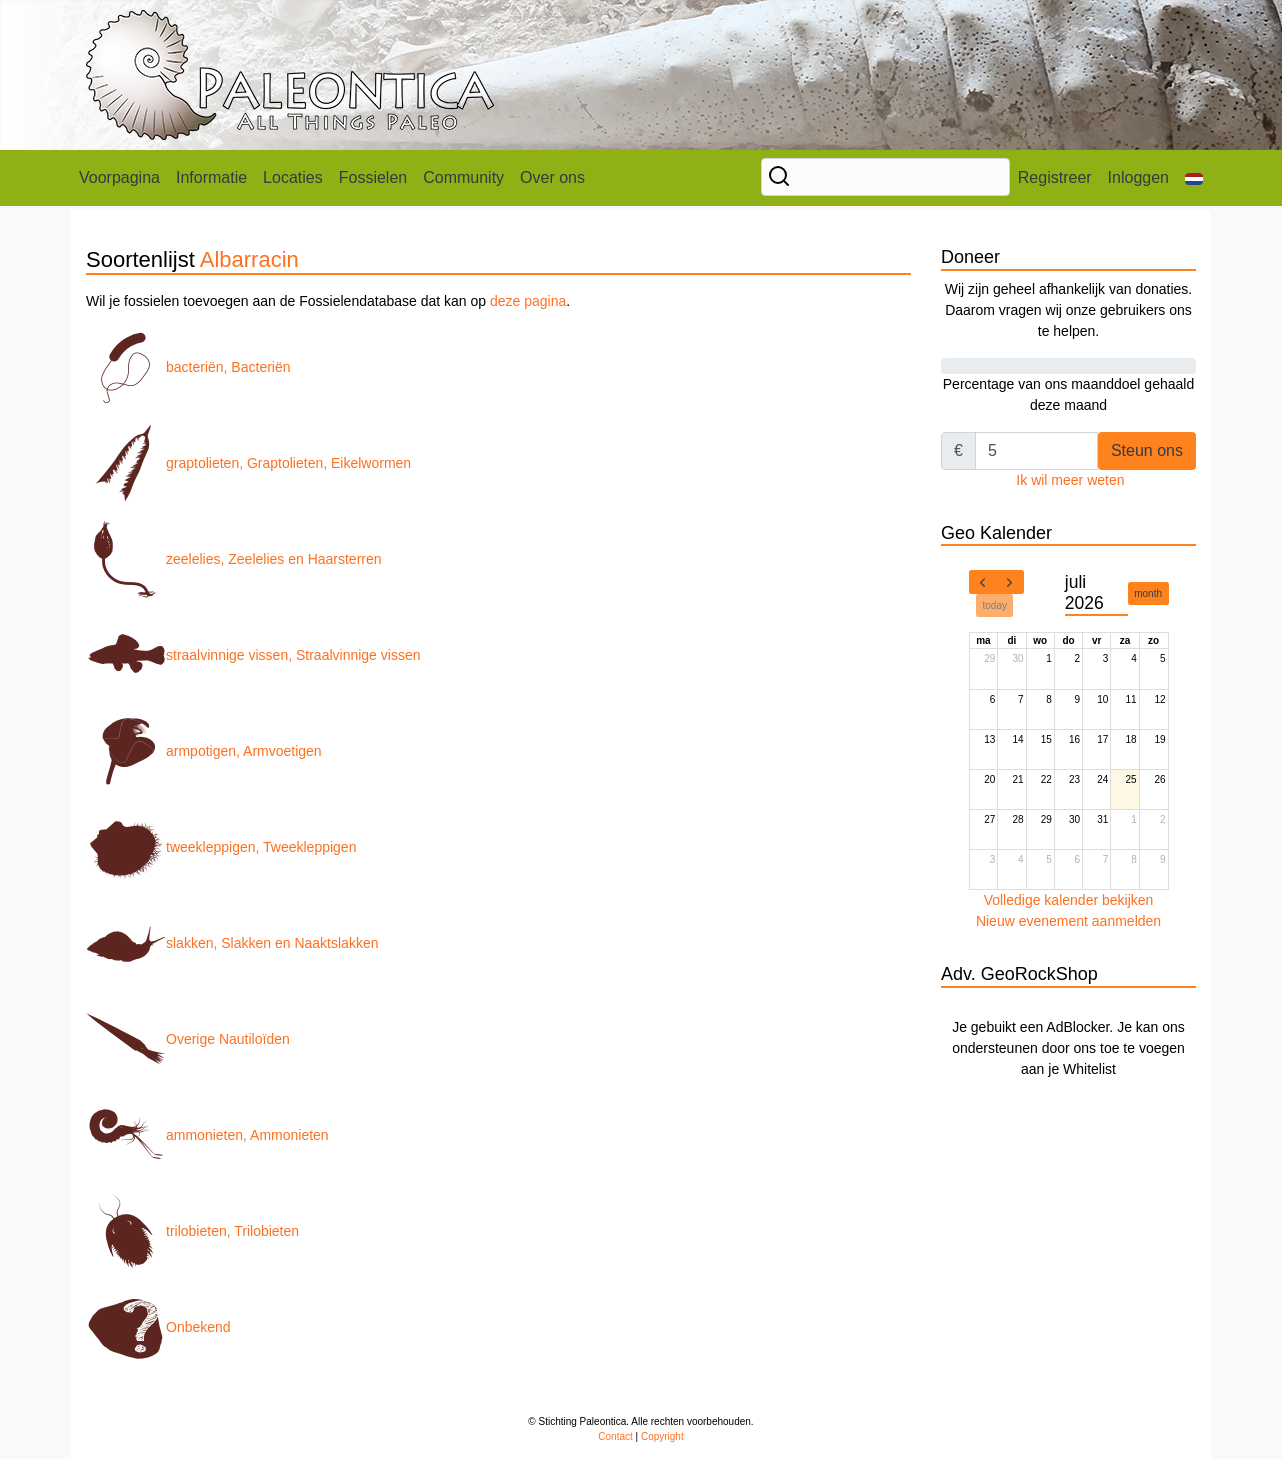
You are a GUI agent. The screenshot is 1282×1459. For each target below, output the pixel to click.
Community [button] (463, 177)
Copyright (662, 1436)
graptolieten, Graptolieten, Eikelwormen (248, 463)
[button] (1194, 178)
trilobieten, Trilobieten (192, 1231)
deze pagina (528, 301)
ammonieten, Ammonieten (207, 1135)
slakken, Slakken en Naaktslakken (232, 943)
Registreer (1055, 177)
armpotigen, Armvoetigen (204, 751)
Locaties (293, 177)
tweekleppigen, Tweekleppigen (221, 847)
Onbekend (158, 1327)
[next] (1010, 582)
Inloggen (1138, 177)
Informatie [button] (211, 177)
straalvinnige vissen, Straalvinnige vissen (253, 655)
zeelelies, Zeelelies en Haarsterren (234, 559)
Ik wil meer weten (1070, 480)
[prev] (983, 582)
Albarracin (249, 259)
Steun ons (1147, 450)
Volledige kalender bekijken (1069, 900)
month (1148, 593)
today (995, 605)
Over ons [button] (552, 177)
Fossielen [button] (373, 177)
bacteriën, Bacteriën (188, 367)
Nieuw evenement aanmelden (1068, 921)
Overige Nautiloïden (188, 1039)
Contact (615, 1436)
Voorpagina (119, 177)
